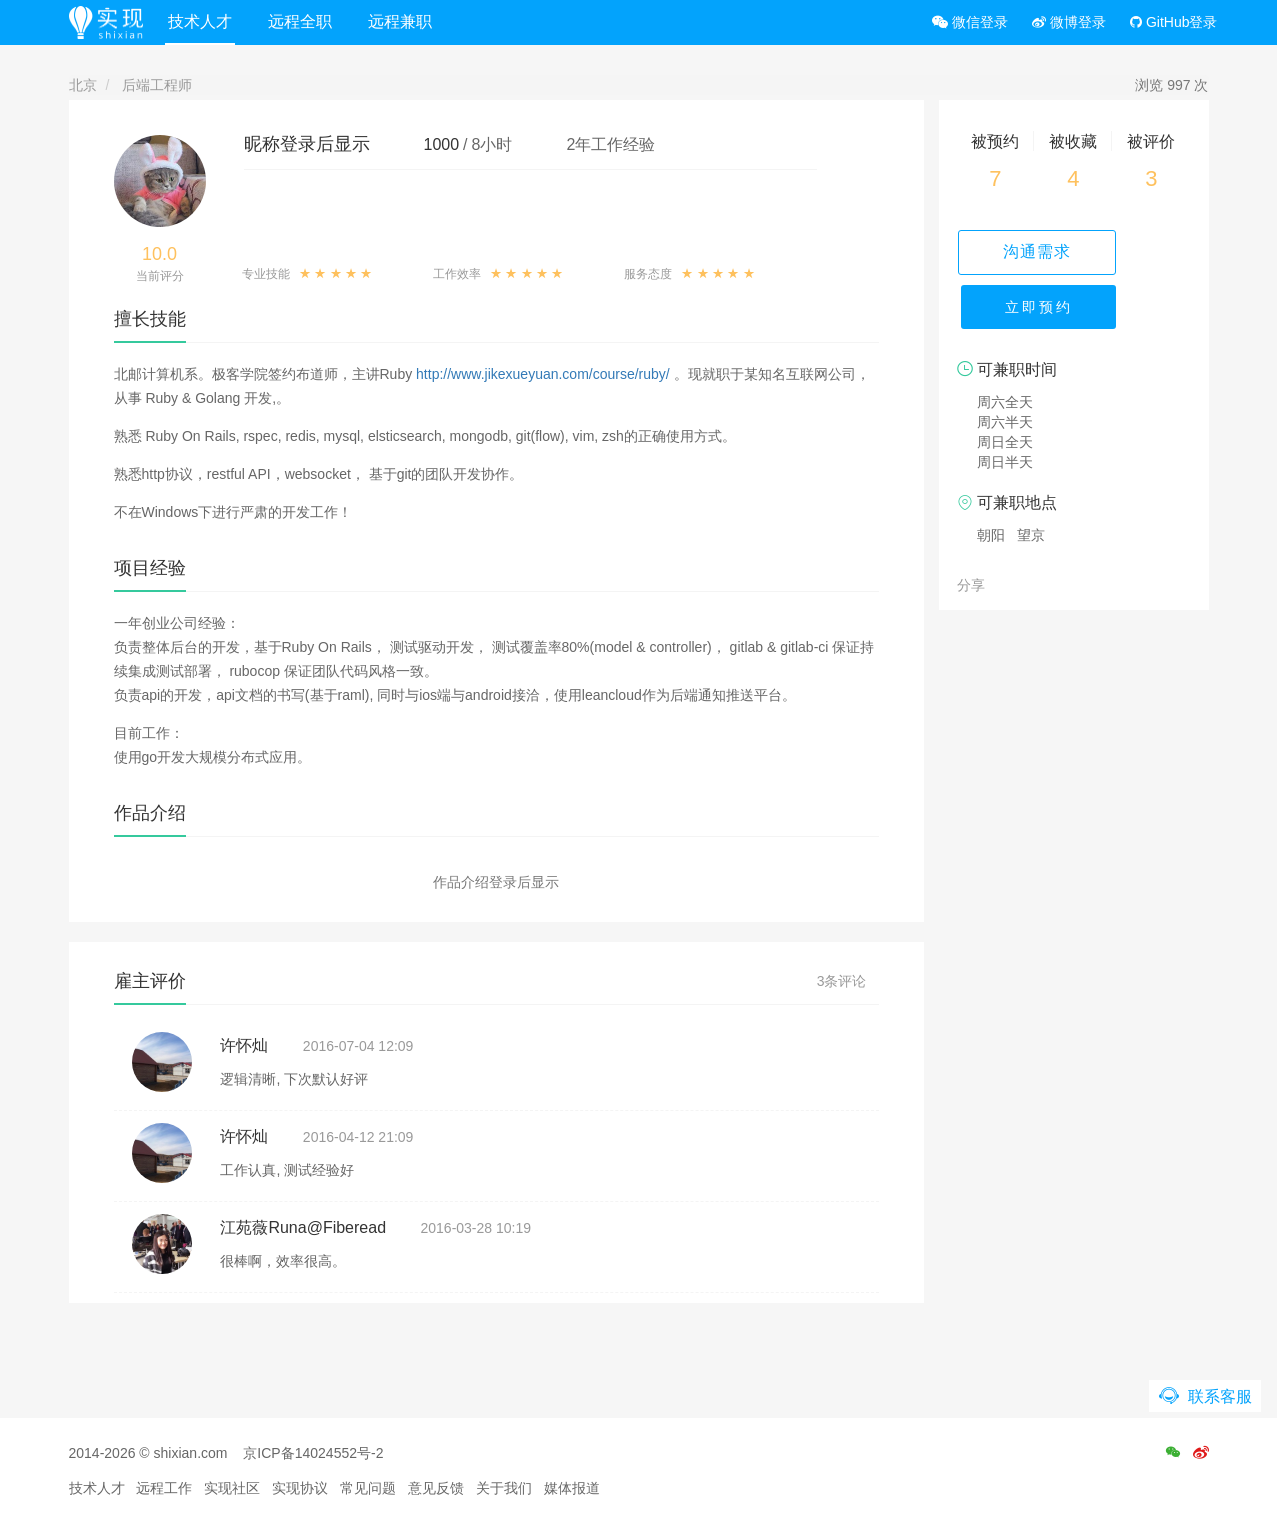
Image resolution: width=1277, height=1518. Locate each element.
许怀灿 (244, 1045)
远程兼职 (418, 21)
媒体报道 (572, 1488)
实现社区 (232, 1488)
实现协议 (300, 1488)
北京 (83, 85)
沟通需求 (1074, 251)
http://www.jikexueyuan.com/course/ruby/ (543, 374)
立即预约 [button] (1074, 320)
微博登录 (1069, 22)
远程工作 (164, 1488)
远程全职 (318, 21)
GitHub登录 (1173, 22)
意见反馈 (436, 1488)
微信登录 (970, 22)
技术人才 (218, 21)
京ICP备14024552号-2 (313, 1453)
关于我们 (504, 1488)
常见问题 (368, 1488)
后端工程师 (157, 85)
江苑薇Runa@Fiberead (303, 1227)
